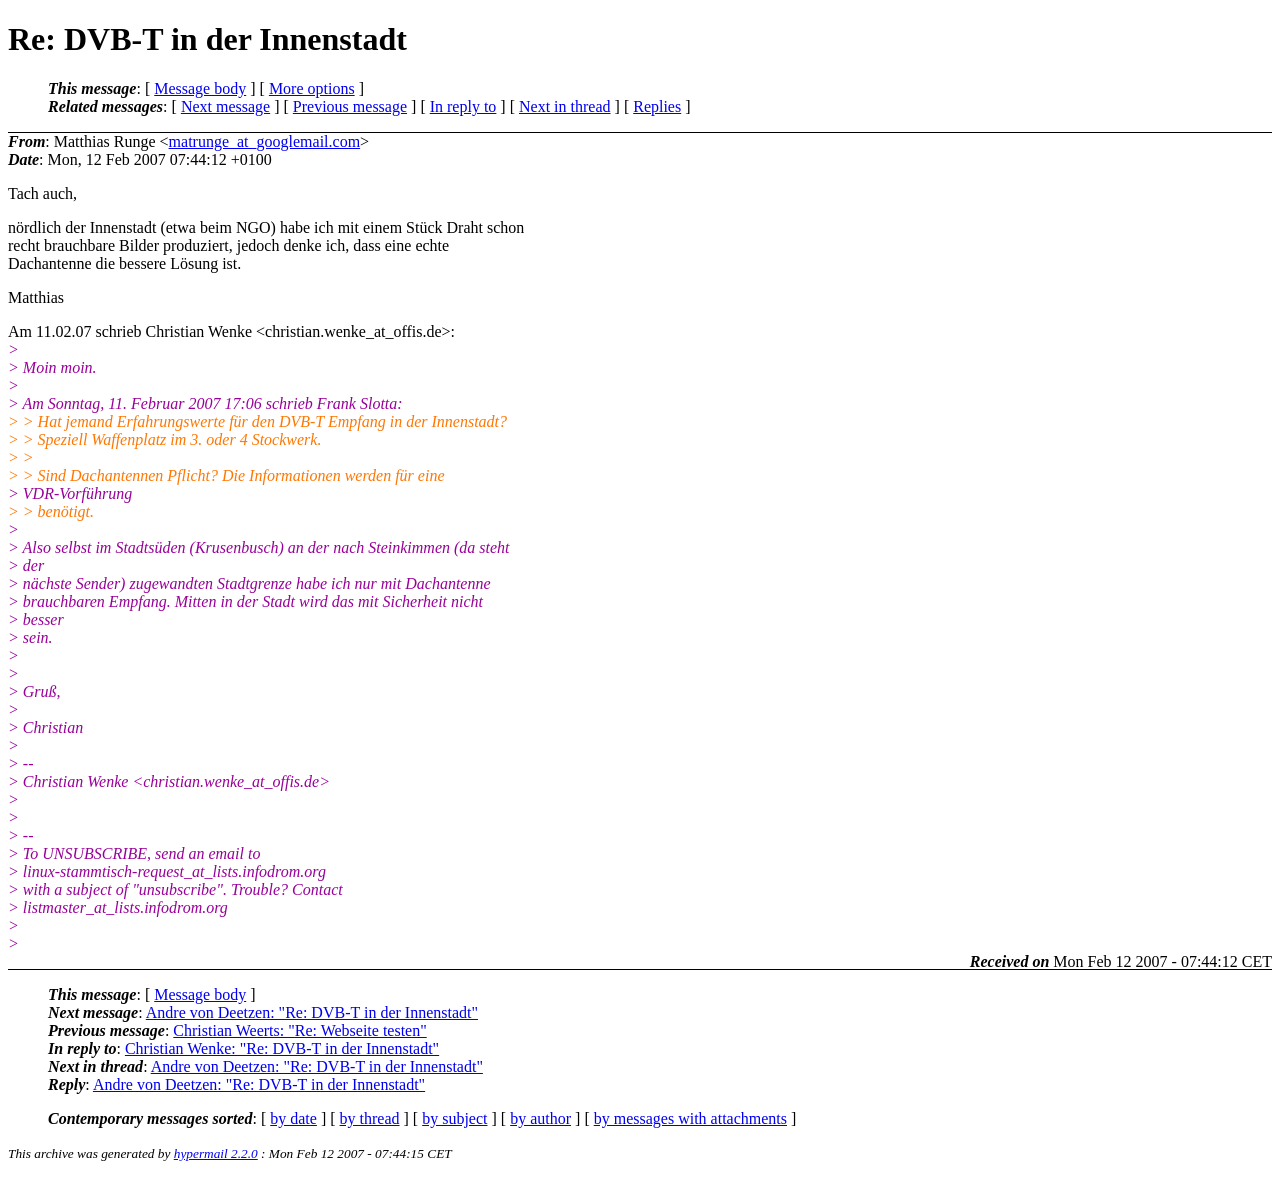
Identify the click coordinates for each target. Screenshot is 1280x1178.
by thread (370, 1118)
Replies (657, 106)
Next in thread (565, 106)
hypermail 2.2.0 (216, 1153)
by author (540, 1118)
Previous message (350, 106)
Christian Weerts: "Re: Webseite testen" (299, 1030)
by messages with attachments (690, 1118)
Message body (200, 88)
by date (293, 1118)
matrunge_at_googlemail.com (265, 141)
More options (312, 88)
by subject (454, 1118)
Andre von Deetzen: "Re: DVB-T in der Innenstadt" (312, 1012)
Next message (225, 106)
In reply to (463, 106)
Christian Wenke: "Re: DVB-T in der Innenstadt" (282, 1048)
